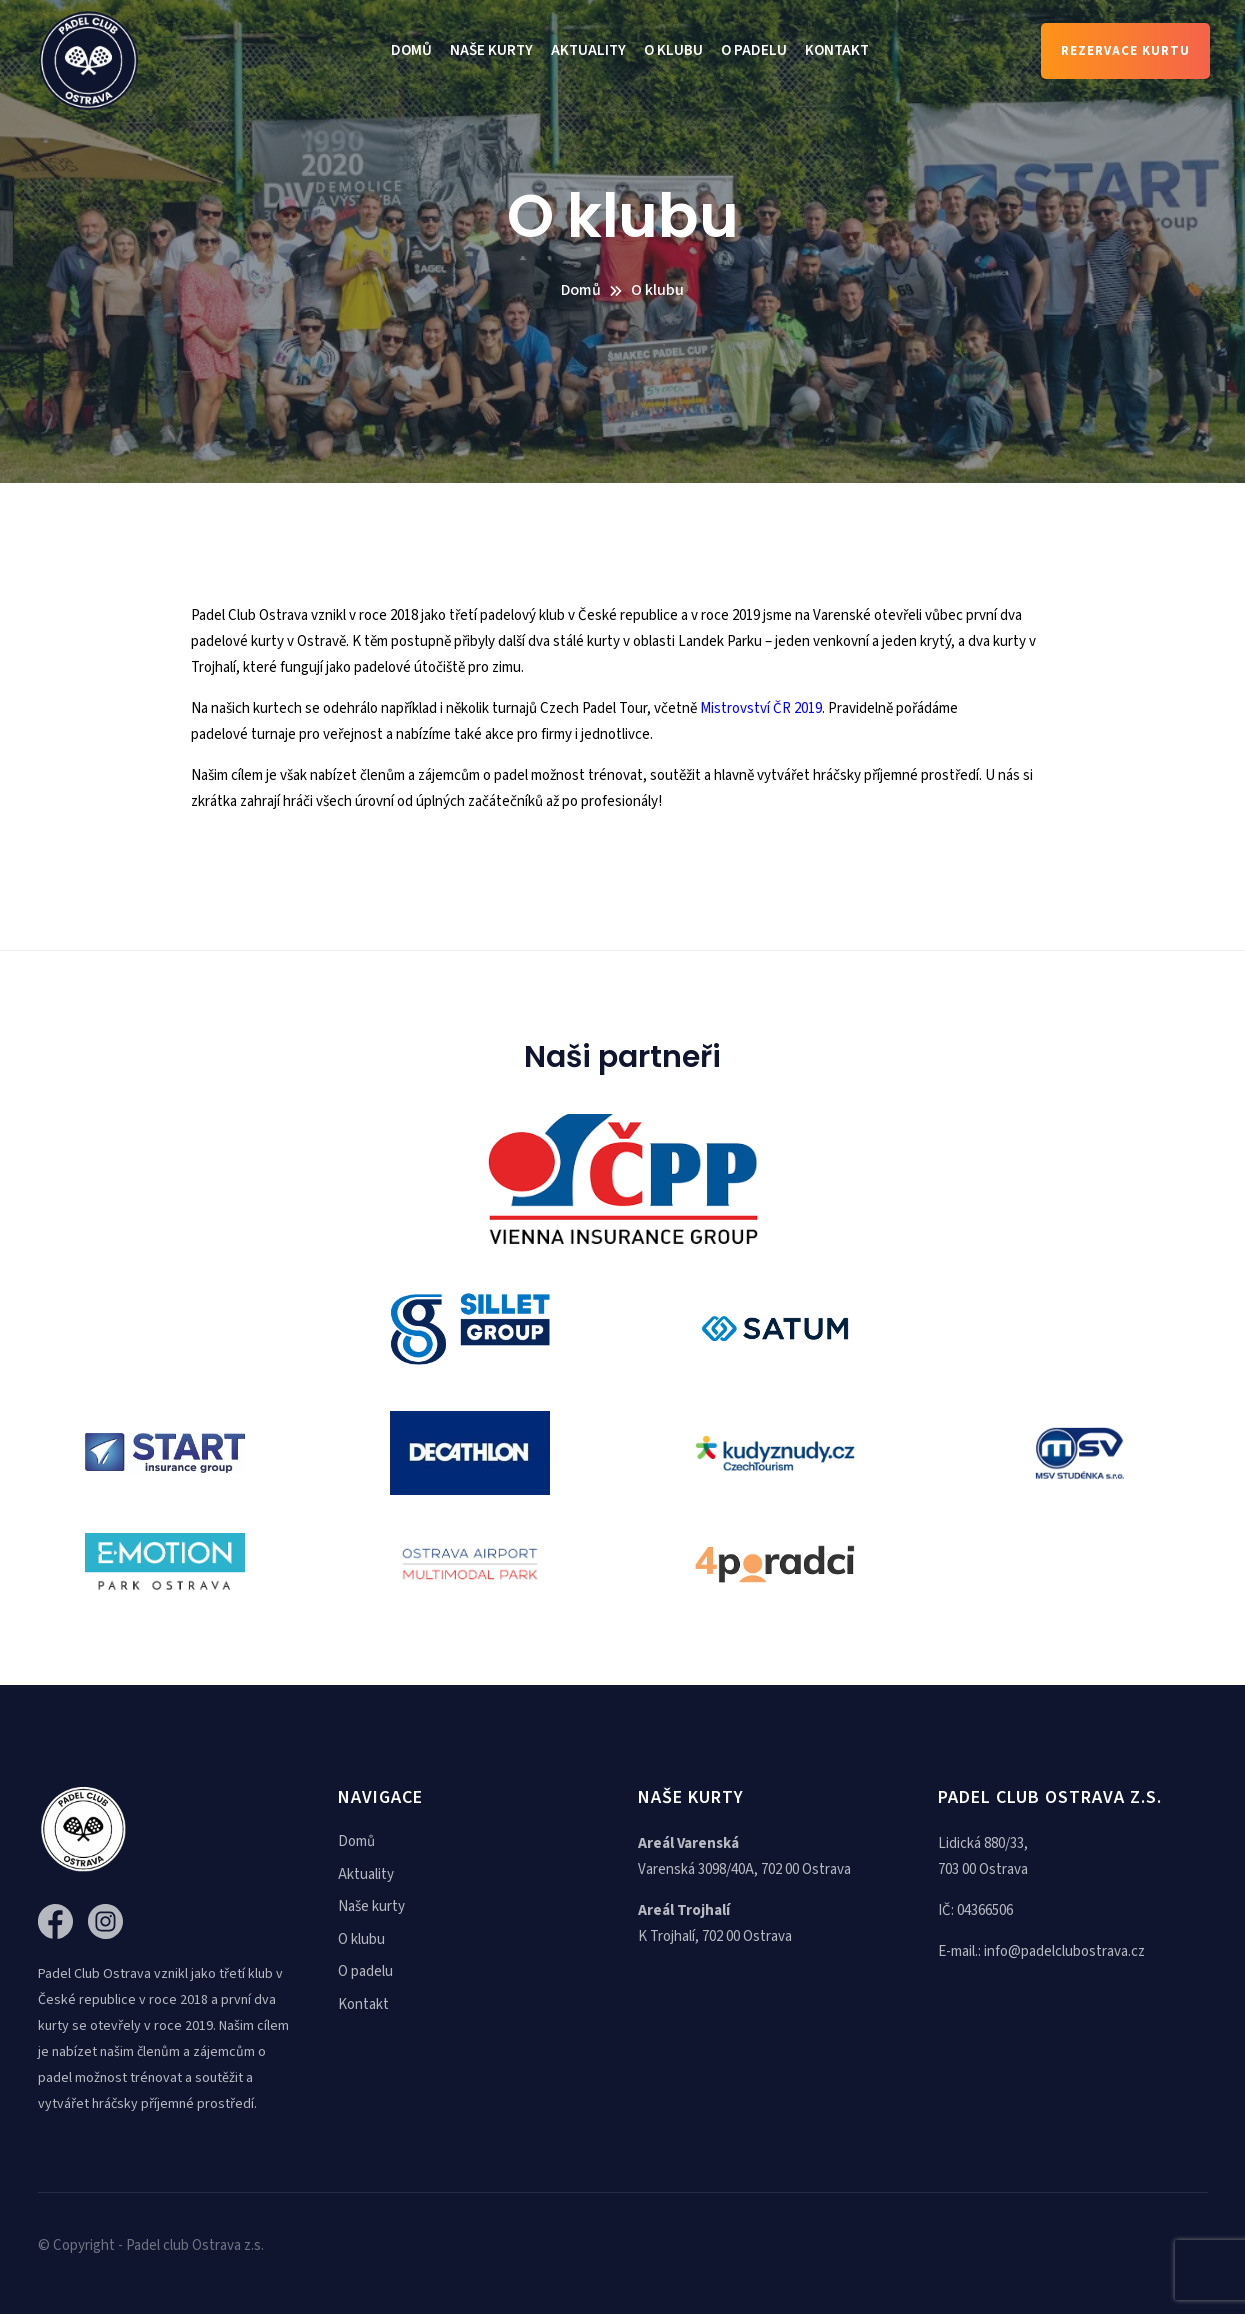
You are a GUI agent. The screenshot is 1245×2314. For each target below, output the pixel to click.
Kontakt (837, 50)
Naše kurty (491, 50)
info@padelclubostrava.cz (1064, 1951)
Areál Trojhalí (684, 1910)
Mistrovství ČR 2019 (761, 708)
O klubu (673, 50)
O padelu (754, 50)
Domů (411, 50)
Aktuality (588, 50)
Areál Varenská (688, 1843)
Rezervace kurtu (1125, 51)
